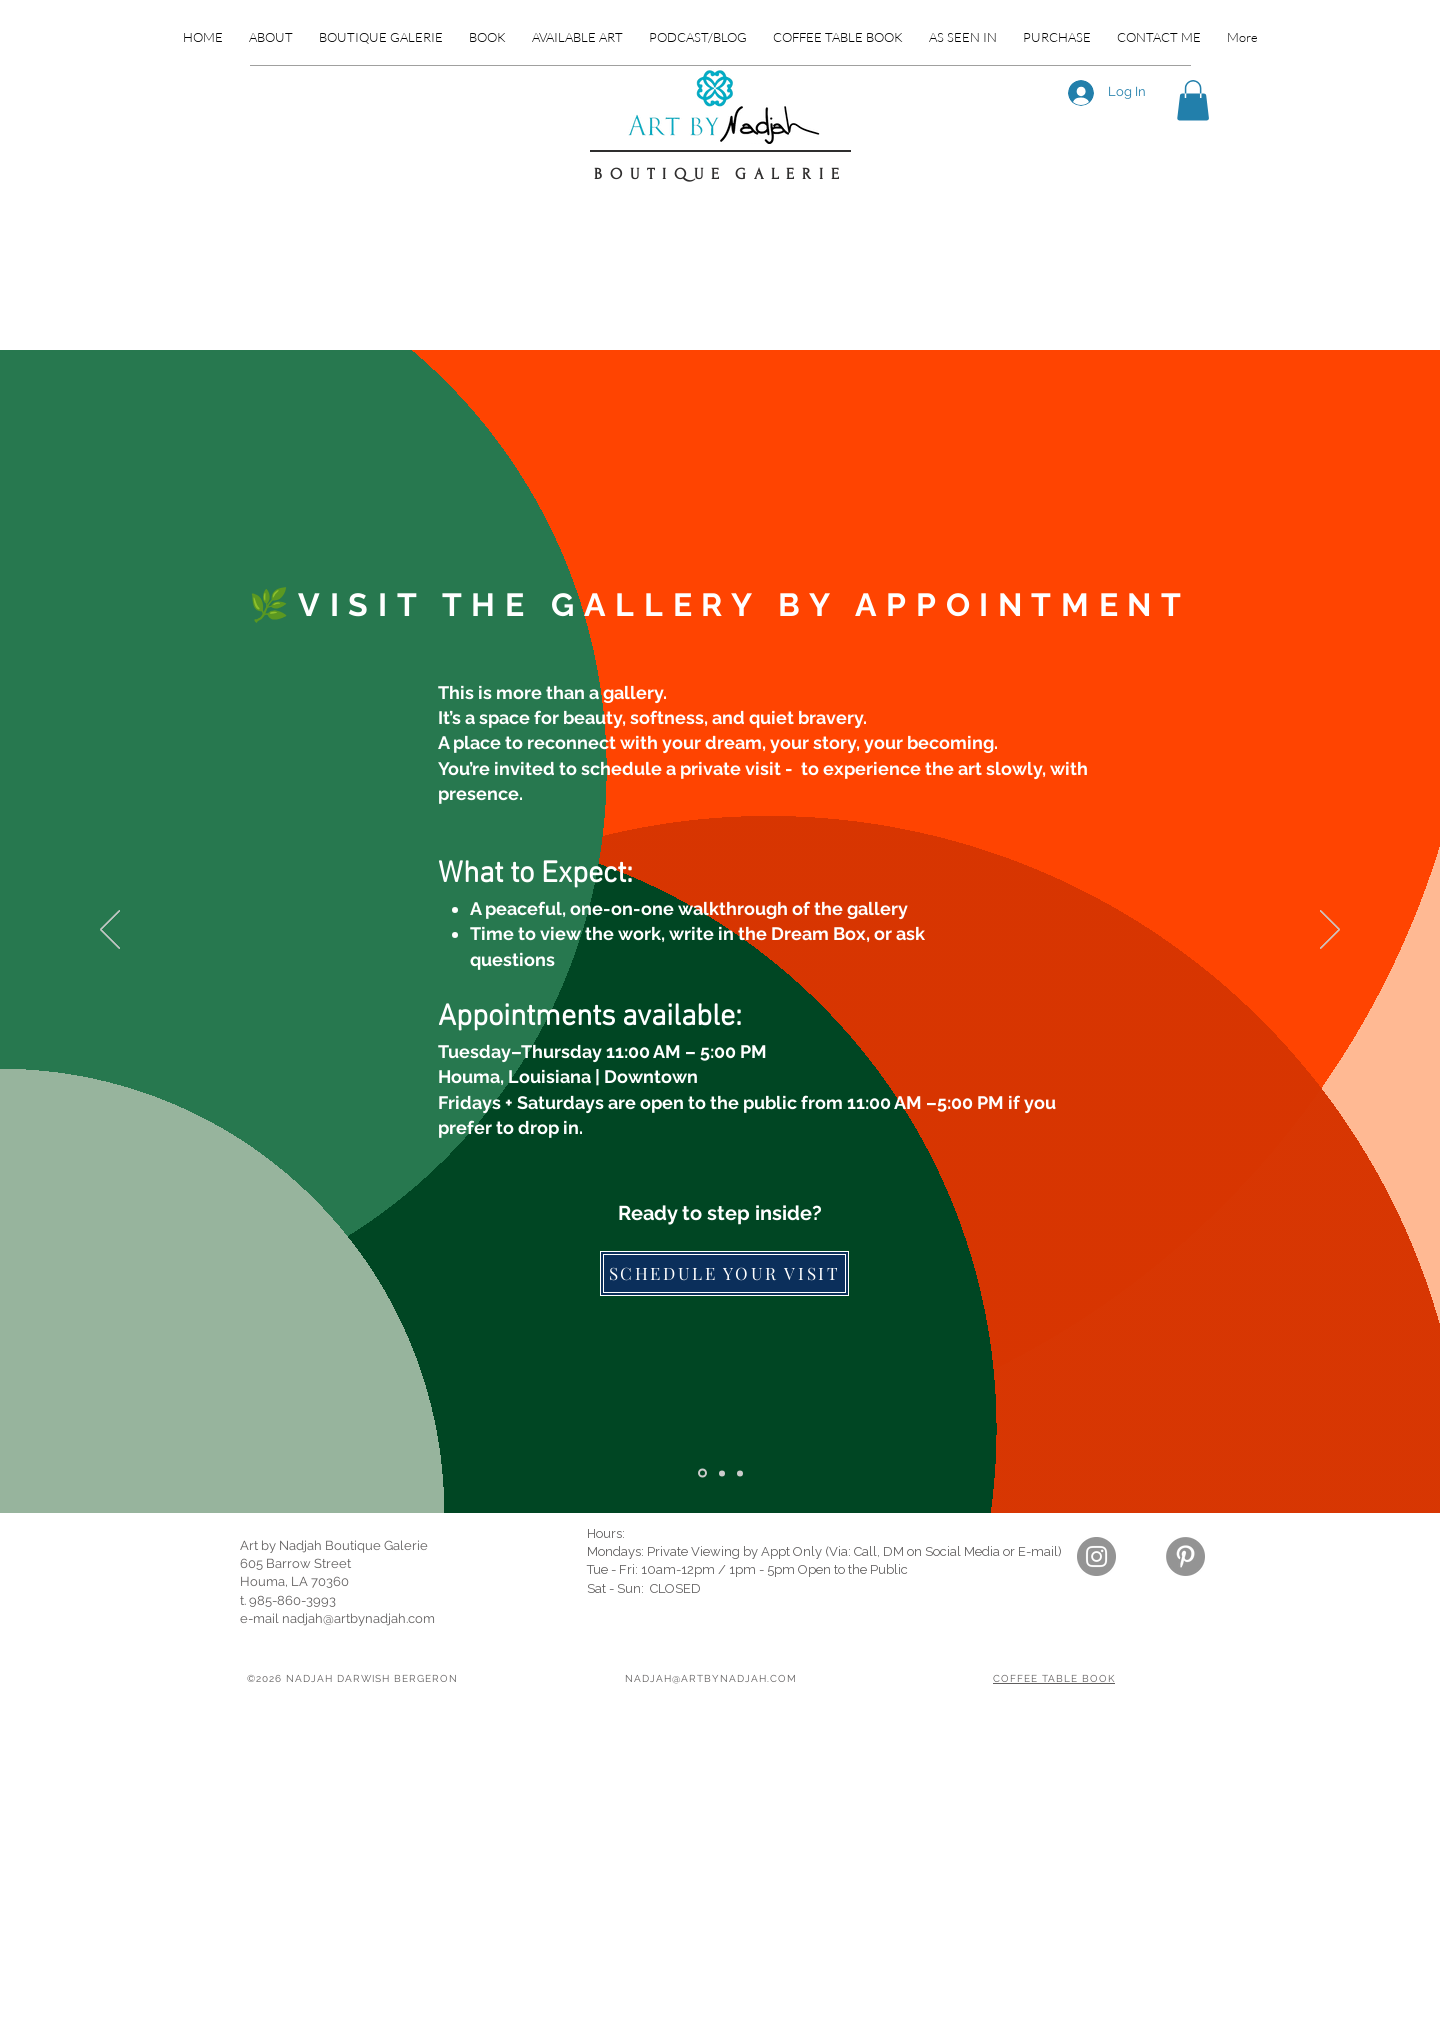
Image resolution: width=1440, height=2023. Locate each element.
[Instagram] (1096, 1556)
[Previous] (110, 931)
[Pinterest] (1185, 1556)
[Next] (1330, 931)
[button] (1193, 100)
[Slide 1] (740, 1473)
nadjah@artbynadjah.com (358, 1618)
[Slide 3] (722, 1473)
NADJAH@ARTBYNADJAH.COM (711, 1678)
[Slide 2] (702, 1473)
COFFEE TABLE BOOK (1054, 1678)
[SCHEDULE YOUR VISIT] (724, 1273)
